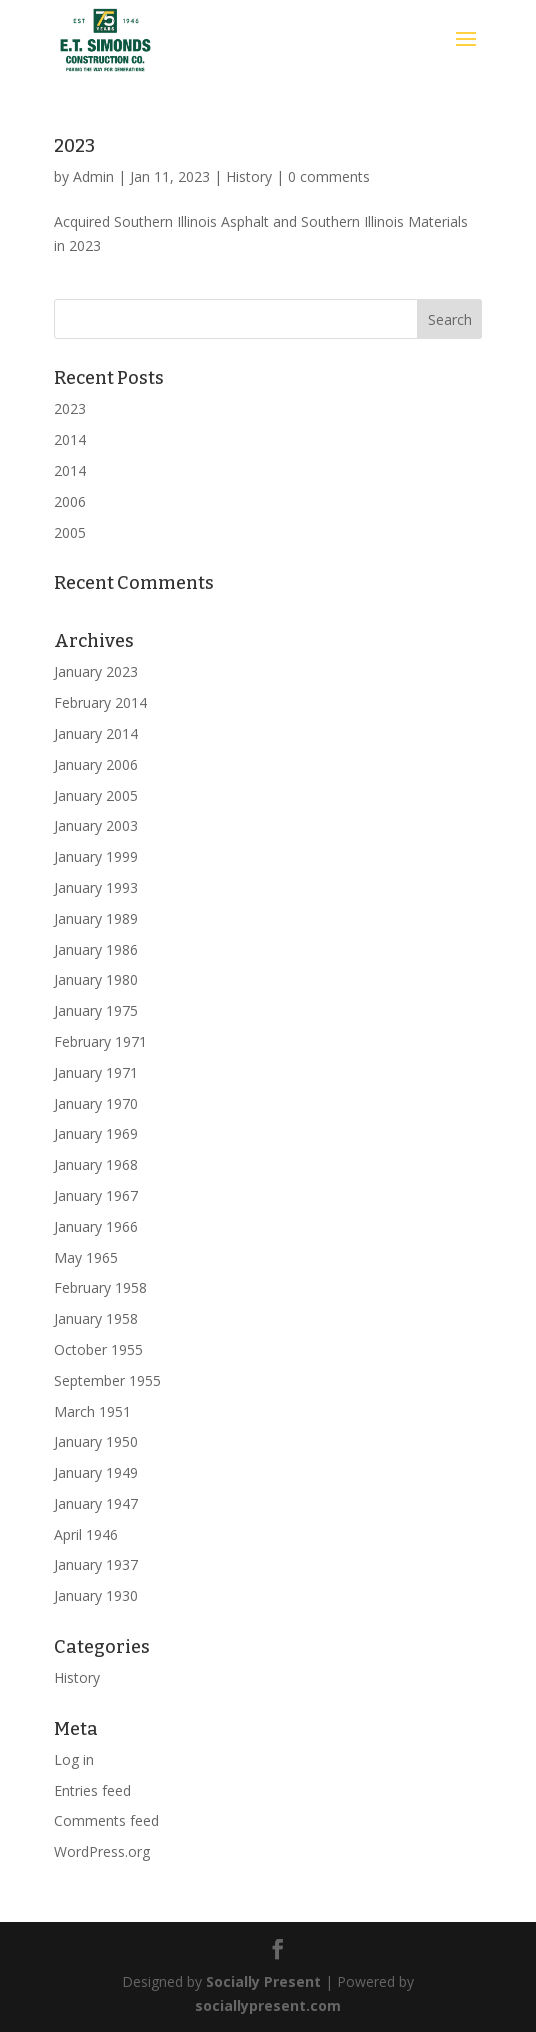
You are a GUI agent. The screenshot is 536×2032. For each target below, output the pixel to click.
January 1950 (96, 1441)
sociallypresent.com (268, 2005)
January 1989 (96, 918)
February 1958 (100, 1287)
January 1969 (96, 1133)
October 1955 (98, 1349)
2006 (70, 501)
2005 (70, 532)
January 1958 (96, 1318)
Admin (93, 176)
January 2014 (96, 733)
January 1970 (96, 1103)
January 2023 (96, 671)
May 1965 (86, 1257)
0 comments (329, 176)
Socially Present (263, 1981)
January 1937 (96, 1564)
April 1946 (86, 1534)
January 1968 (96, 1164)
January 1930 (96, 1595)
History (249, 176)
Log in (74, 1759)
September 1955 (107, 1380)
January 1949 (96, 1472)
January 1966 (96, 1226)
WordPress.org (102, 1851)
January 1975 (96, 1010)
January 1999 (96, 856)
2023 (74, 146)
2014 (70, 439)
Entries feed (92, 1790)
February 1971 (100, 1041)
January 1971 (96, 1072)
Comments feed (106, 1820)
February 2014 (100, 702)
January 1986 (96, 949)
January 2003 (96, 825)
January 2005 (96, 795)
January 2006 (96, 764)
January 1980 (96, 979)
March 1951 (92, 1411)
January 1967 (96, 1195)
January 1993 (96, 887)
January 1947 (96, 1503)
